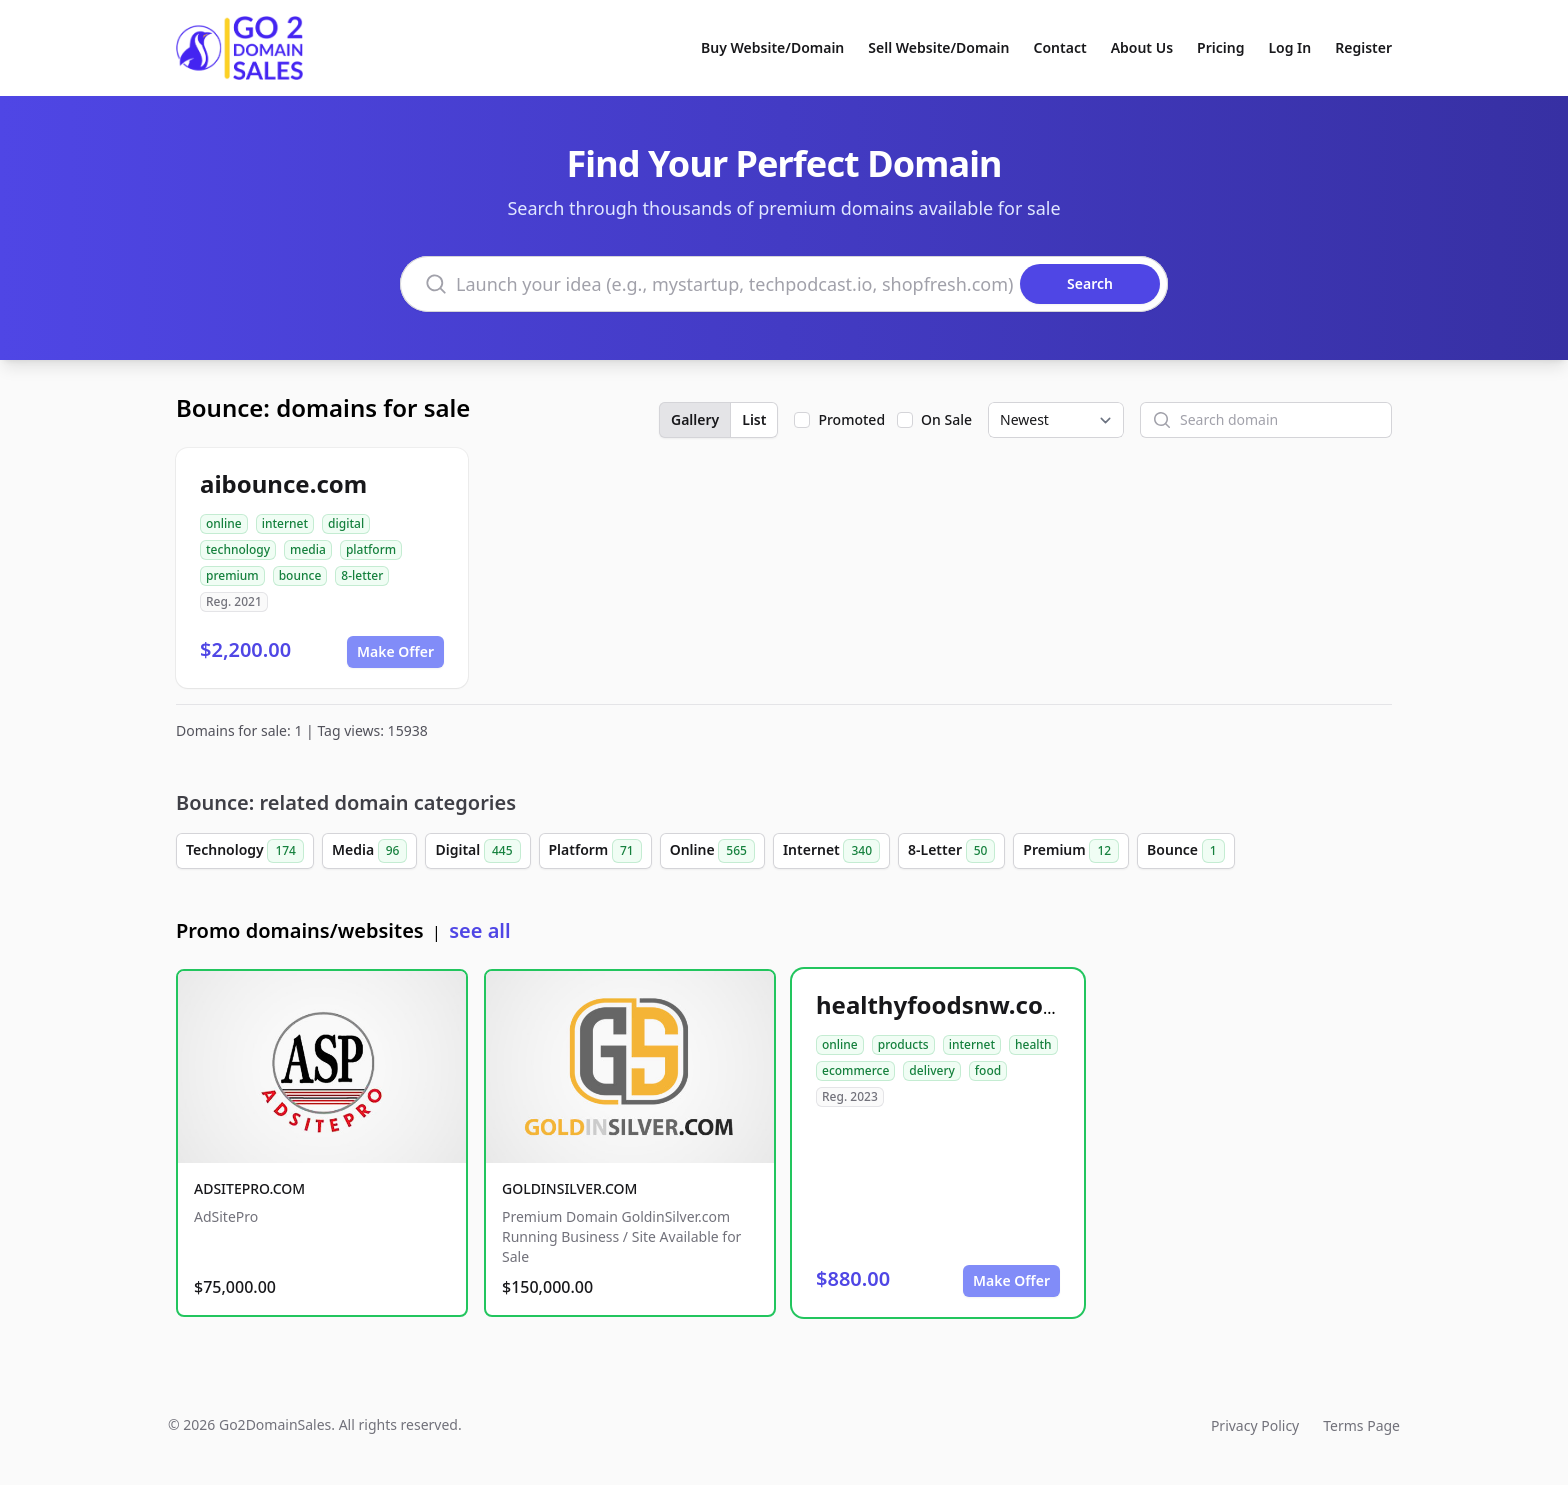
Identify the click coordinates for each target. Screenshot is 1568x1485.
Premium (1071, 851)
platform (371, 549)
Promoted (851, 419)
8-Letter (951, 851)
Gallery (695, 419)
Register (1363, 47)
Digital (477, 851)
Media (370, 851)
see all (479, 930)
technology (238, 549)
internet (285, 523)
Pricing (1220, 47)
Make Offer (395, 651)
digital (346, 523)
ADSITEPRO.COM (249, 1188)
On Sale (946, 419)
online (224, 523)
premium (232, 575)
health (1033, 1044)
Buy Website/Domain (772, 47)
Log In (1289, 47)
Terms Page (1361, 1425)
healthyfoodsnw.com (941, 1004)
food (988, 1070)
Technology (245, 851)
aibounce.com (283, 483)
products (903, 1044)
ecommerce (855, 1070)
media (308, 549)
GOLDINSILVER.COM (569, 1188)
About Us (1142, 47)
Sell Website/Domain (938, 47)
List (754, 419)
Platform (595, 851)
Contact (1060, 47)
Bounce (1185, 851)
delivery (931, 1070)
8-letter (362, 575)
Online (712, 851)
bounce (300, 575)
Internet (831, 851)
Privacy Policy (1255, 1425)
